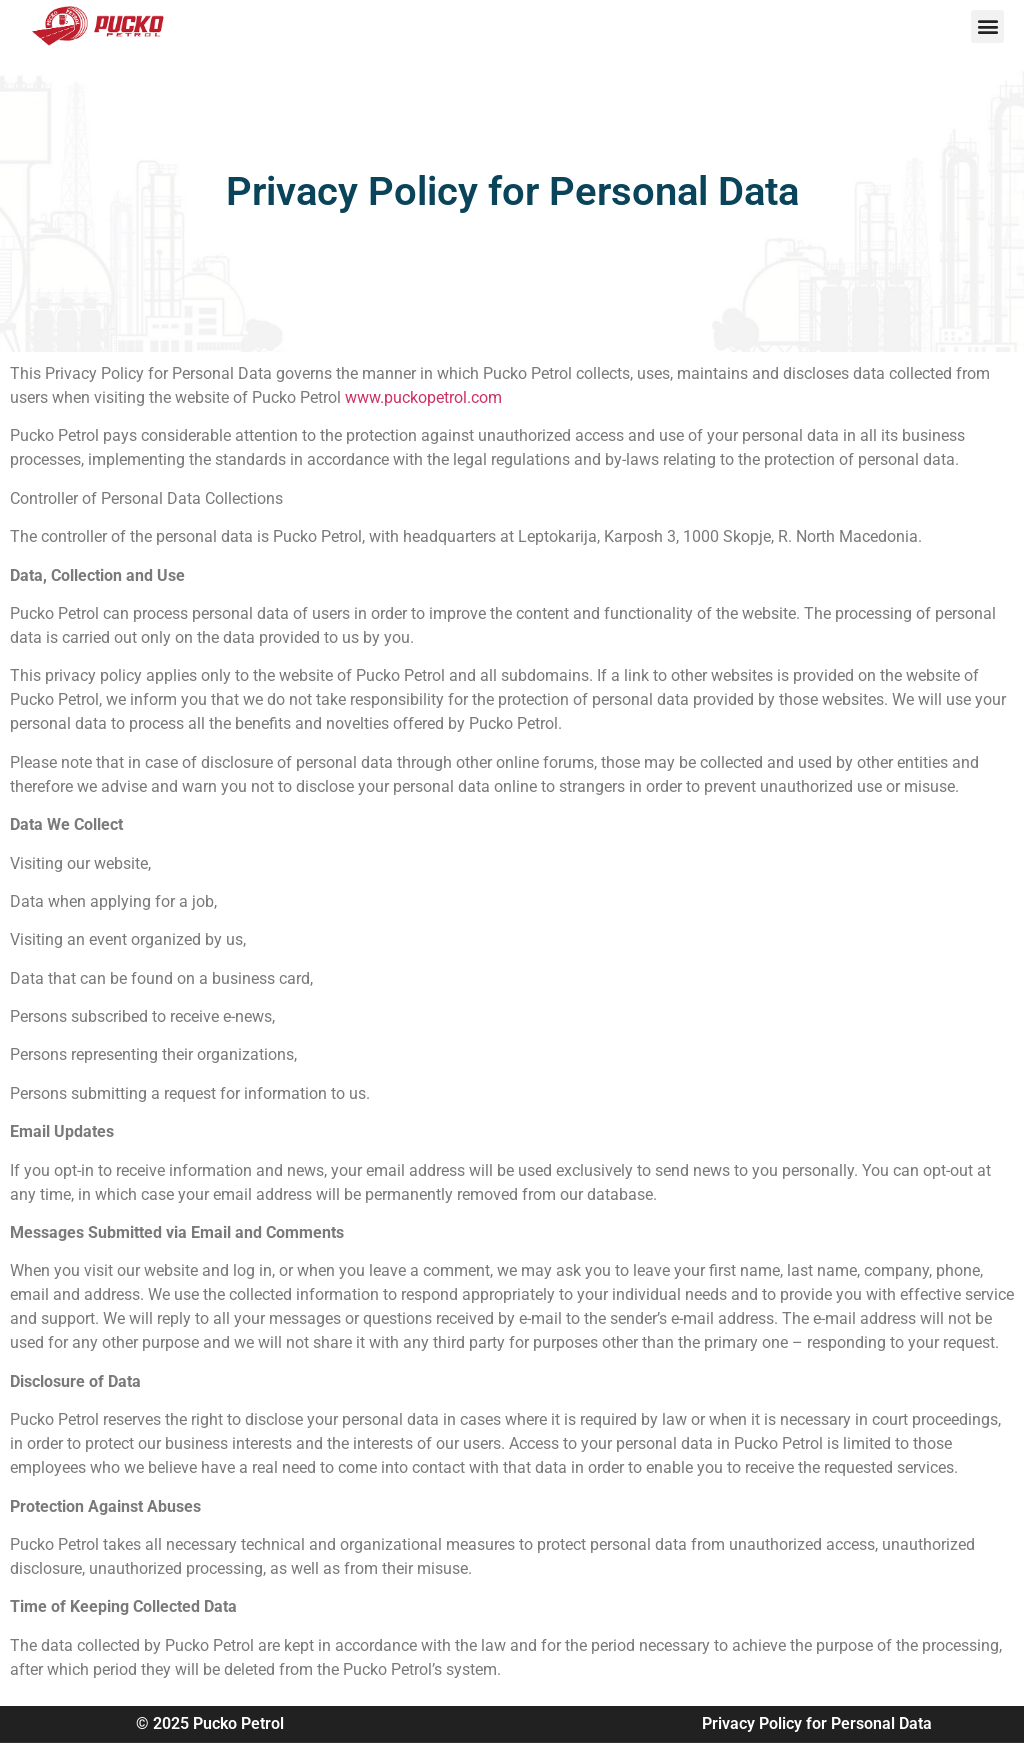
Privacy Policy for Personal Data (817, 1723)
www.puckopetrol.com (423, 397)
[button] (987, 26)
